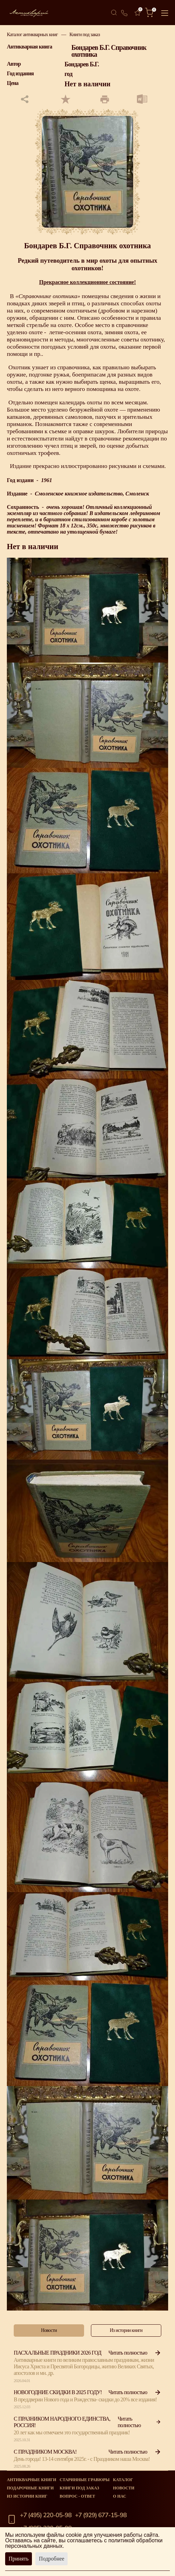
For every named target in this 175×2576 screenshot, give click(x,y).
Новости (123, 2488)
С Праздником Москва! (45, 2452)
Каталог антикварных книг (32, 34)
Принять (18, 2559)
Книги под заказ (84, 34)
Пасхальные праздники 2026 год (57, 2353)
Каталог (123, 2480)
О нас (119, 2496)
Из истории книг (27, 2496)
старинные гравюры (85, 2480)
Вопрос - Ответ (77, 2496)
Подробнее (51, 2559)
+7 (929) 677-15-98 (100, 2515)
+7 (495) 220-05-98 (45, 2515)
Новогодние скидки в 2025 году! (58, 2392)
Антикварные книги (31, 2480)
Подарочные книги (30, 2488)
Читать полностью (134, 2352)
